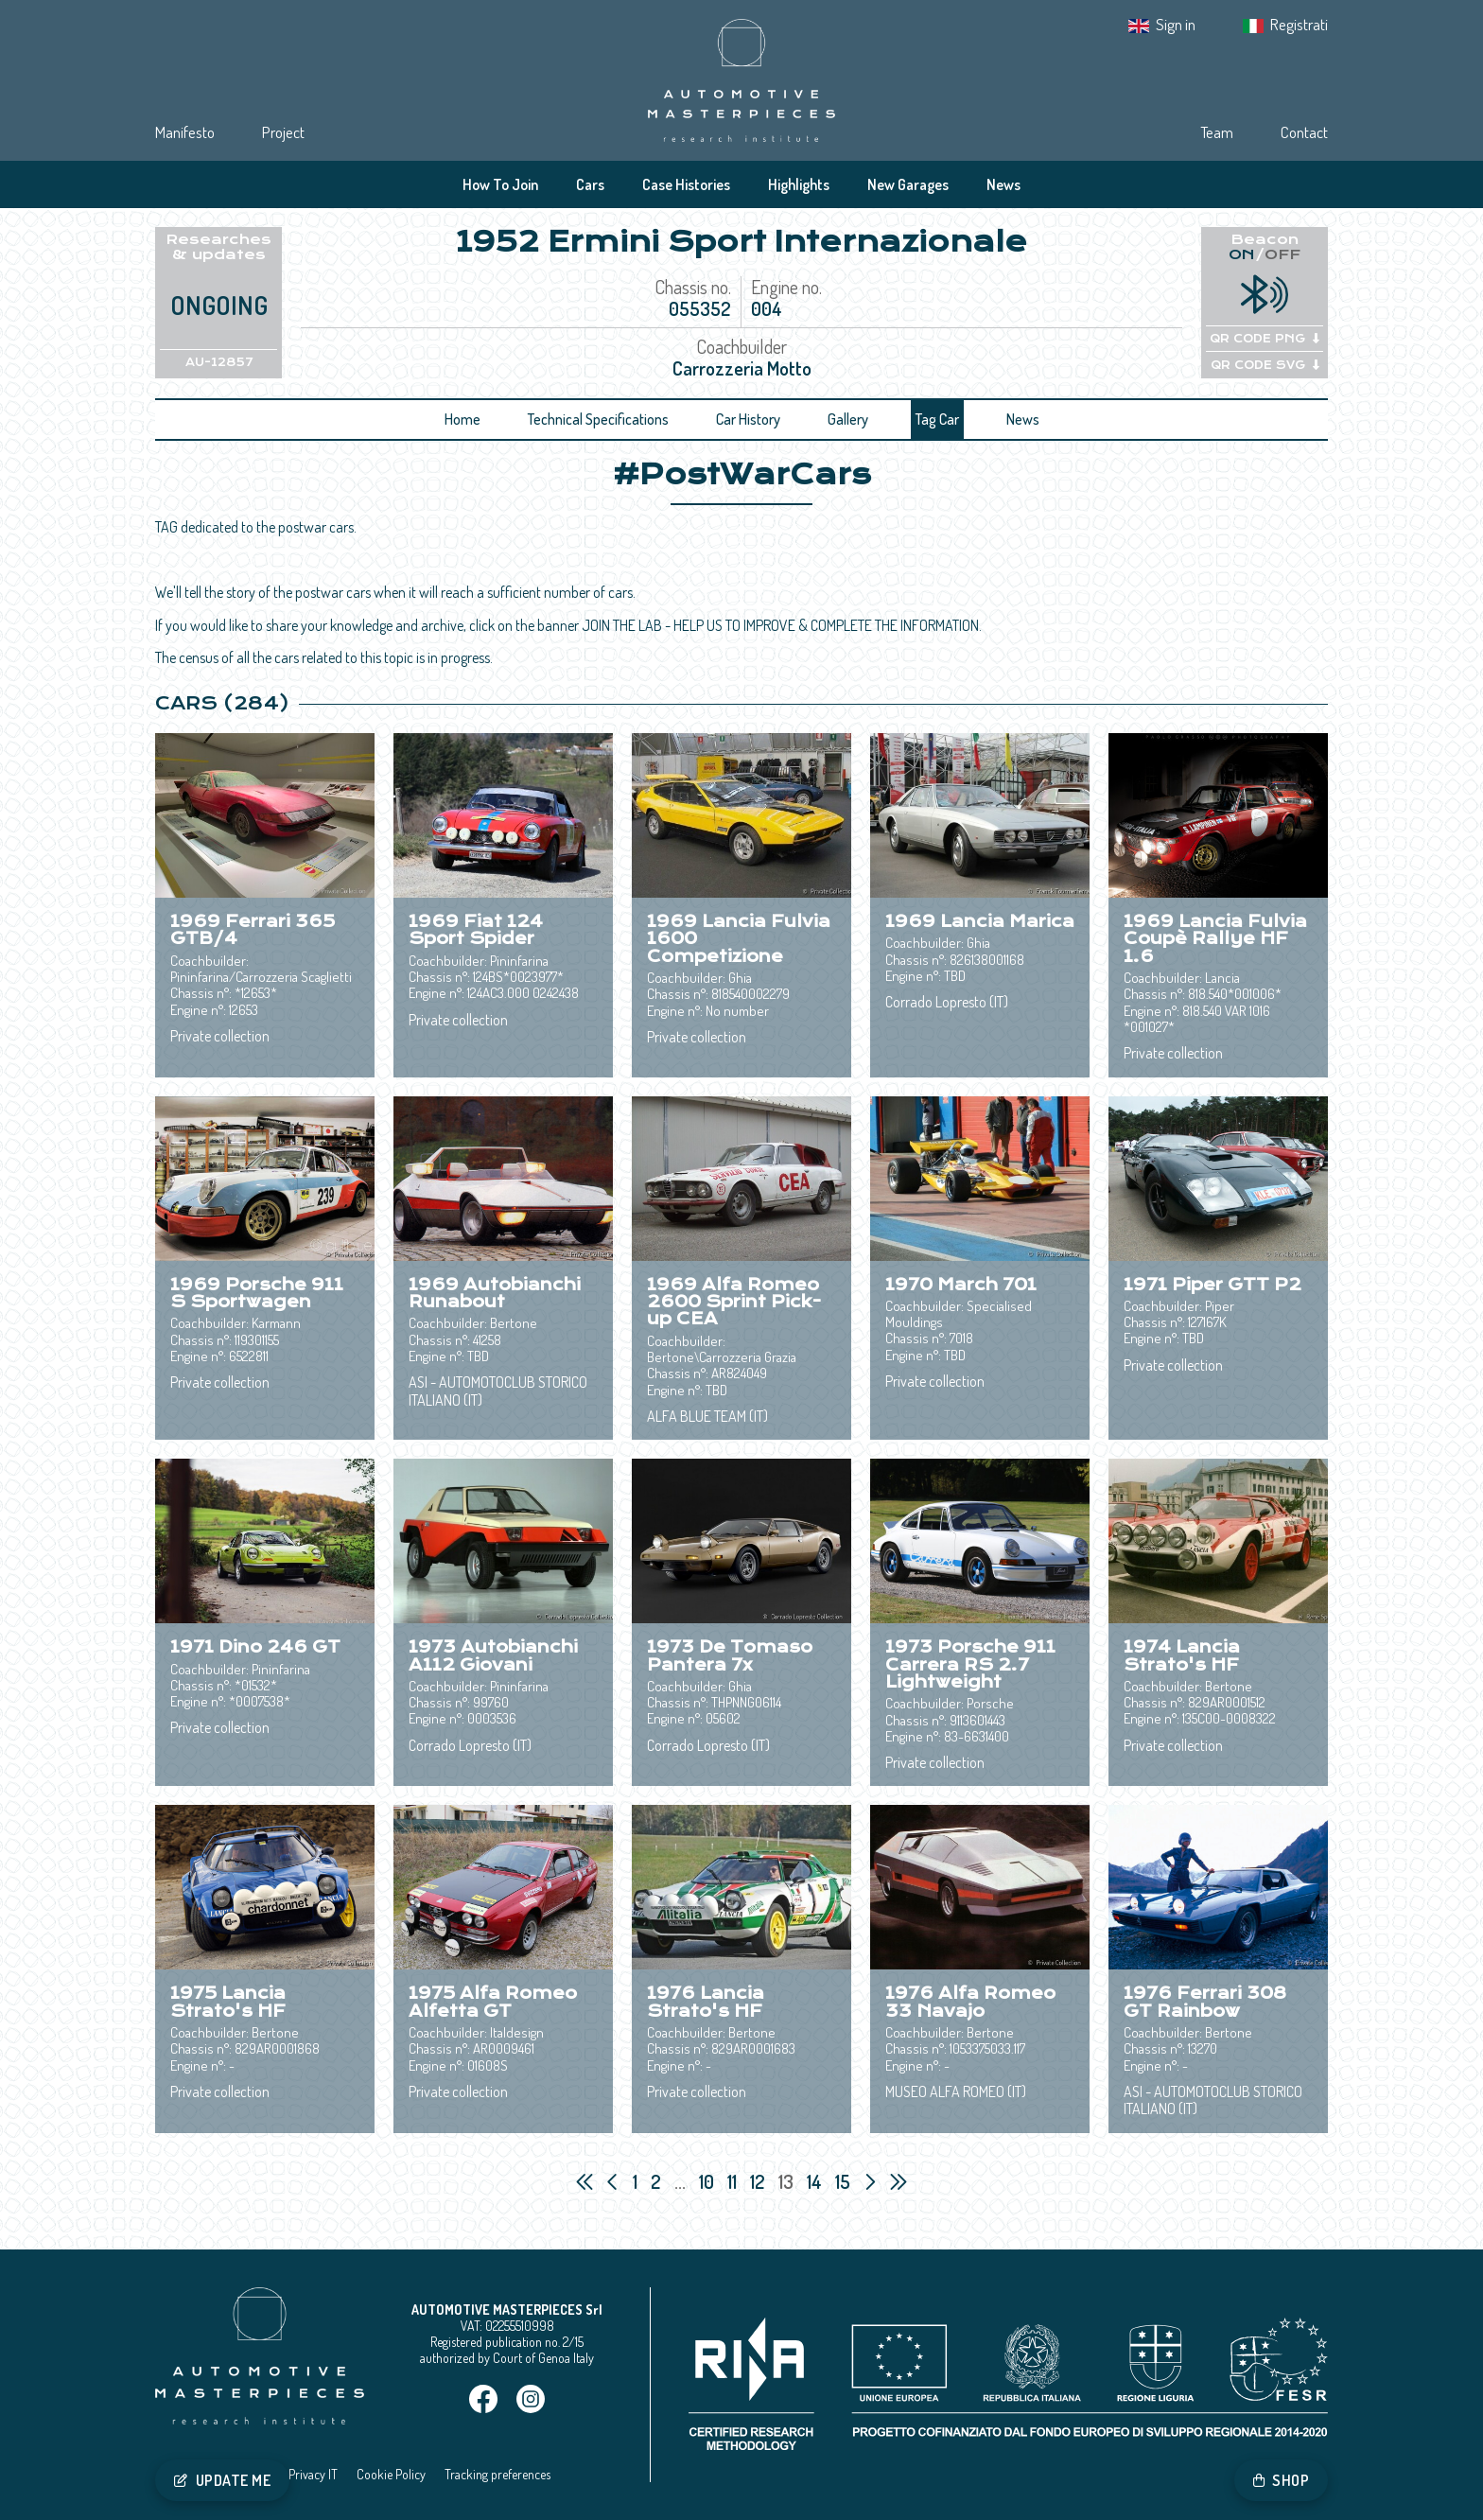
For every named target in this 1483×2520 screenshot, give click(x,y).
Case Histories (686, 184)
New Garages (908, 184)
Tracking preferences (497, 2474)
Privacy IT (313, 2474)
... (680, 2181)
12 (759, 2181)
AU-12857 (219, 362)
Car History (748, 419)
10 (708, 2181)
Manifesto (185, 132)
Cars (590, 184)
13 (787, 2181)
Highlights (798, 184)
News (1003, 184)
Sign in (1175, 24)
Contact (1304, 132)
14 (816, 2181)
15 (844, 2181)
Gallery (848, 419)
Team (1216, 132)
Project (283, 132)
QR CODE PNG (1264, 338)
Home (462, 419)
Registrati (1299, 24)
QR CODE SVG (1265, 365)
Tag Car (937, 419)
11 (734, 2181)
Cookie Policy (391, 2474)
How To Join (500, 184)
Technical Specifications (598, 419)
